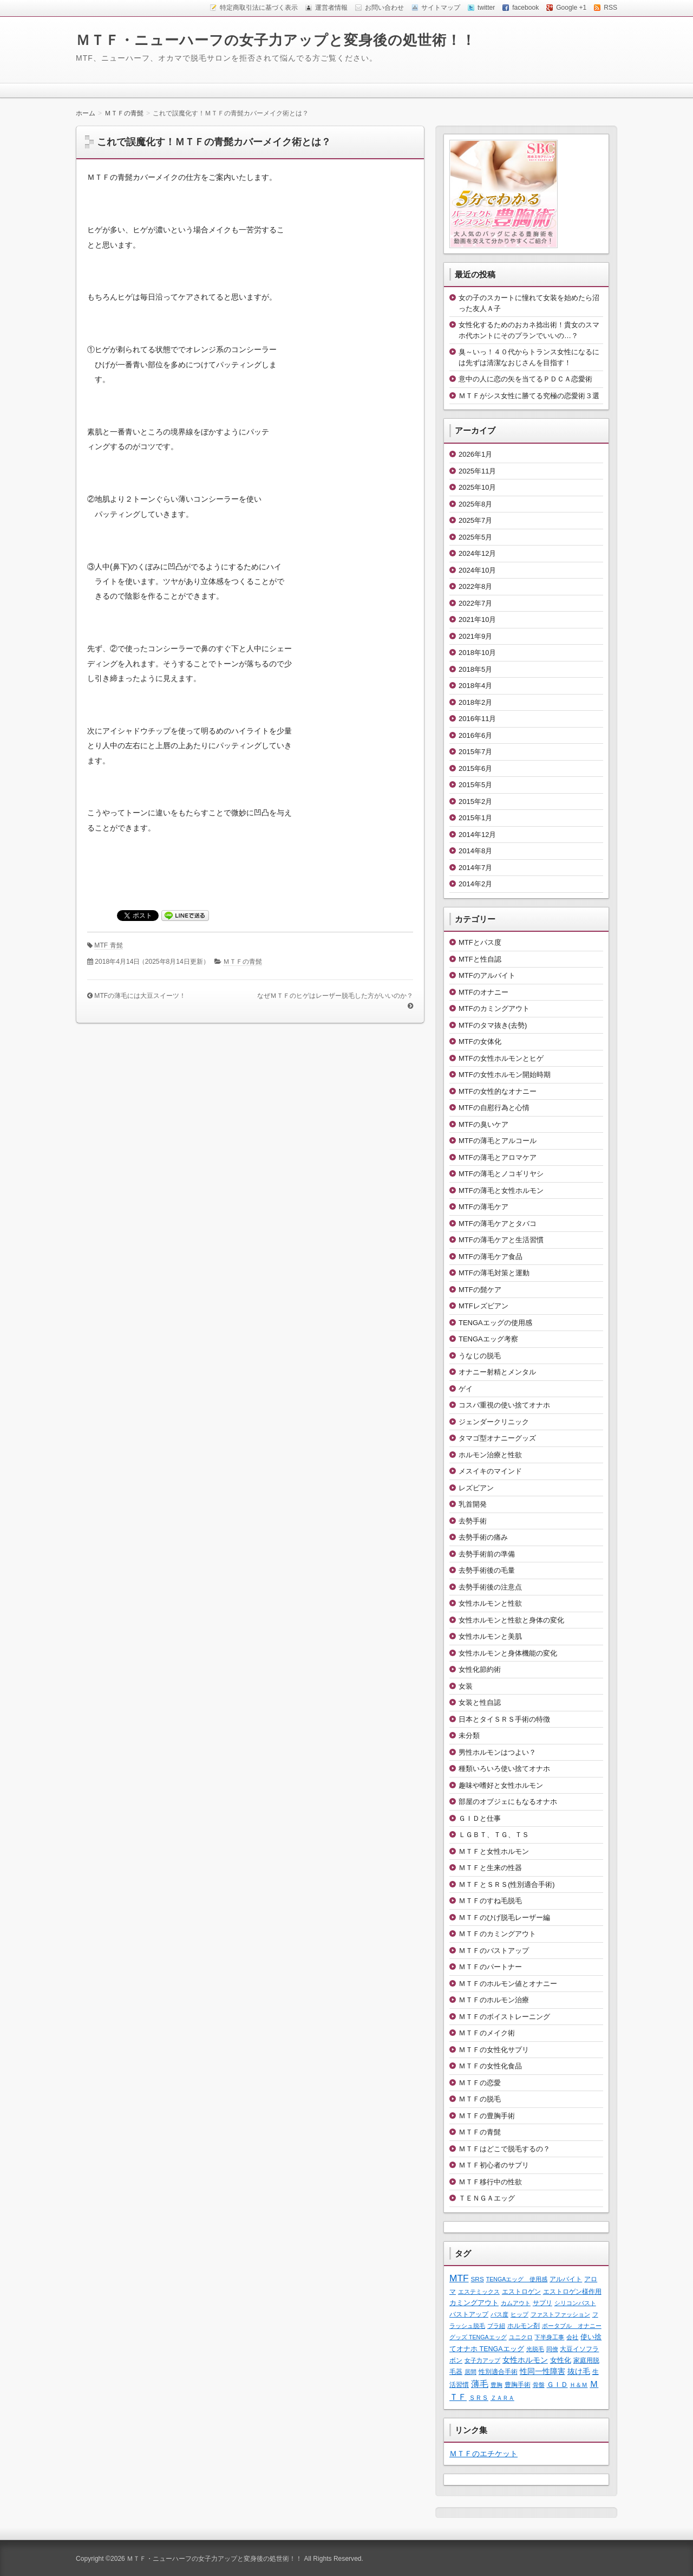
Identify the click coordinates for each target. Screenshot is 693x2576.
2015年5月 (475, 785)
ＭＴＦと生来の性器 (490, 1868)
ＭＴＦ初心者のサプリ (494, 2165)
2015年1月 (475, 818)
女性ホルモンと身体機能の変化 (508, 1653)
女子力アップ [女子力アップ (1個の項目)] (482, 2360)
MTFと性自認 (480, 959)
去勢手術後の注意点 (490, 1587)
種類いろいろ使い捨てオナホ (504, 1768)
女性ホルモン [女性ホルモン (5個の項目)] (525, 2360)
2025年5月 (475, 537)
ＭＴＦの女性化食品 (490, 2066)
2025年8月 (475, 504)
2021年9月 (475, 636)
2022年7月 (475, 603)
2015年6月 (475, 768)
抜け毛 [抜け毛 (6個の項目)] (578, 2371)
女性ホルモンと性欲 (490, 1603)
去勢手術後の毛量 (487, 1570)
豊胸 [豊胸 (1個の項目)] (496, 2385)
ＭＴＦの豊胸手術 (487, 2116)
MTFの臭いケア (483, 1124)
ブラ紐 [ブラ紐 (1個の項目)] (496, 2325)
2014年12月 (477, 834)
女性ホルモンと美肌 (490, 1636)
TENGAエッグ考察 (488, 1339)
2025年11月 (477, 471)
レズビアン (476, 1488)
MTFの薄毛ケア (483, 1207)
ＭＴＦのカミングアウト (497, 1934)
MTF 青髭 (108, 945)
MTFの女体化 (480, 1041)
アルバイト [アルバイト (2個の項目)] (566, 2278)
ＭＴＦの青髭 (242, 961)
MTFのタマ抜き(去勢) (493, 1025)
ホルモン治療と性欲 (490, 1455)
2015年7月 (475, 752)
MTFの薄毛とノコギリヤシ (501, 1174)
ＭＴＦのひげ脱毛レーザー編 (504, 1917)
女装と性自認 (480, 1702)
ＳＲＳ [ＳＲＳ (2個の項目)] (478, 2397)
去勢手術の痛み (483, 1537)
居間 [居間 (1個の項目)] (470, 2372)
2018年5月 (475, 669)
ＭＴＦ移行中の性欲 (490, 2182)
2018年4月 (475, 686)
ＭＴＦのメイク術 (487, 2033)
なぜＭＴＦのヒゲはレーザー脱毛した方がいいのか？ (335, 996)
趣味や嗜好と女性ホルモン (501, 1785)
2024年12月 (477, 553)
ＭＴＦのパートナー (490, 1967)
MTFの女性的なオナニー (498, 1091)
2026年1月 (475, 454)
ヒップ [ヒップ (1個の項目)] (519, 2314)
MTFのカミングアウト (494, 1008)
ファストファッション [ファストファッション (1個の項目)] (560, 2314)
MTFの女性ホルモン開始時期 (505, 1074)
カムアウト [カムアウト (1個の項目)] (516, 2303)
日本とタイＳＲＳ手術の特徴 (504, 1719)
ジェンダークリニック (494, 1422)
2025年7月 (475, 520)
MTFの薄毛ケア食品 (490, 1257)
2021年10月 (477, 619)
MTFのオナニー (483, 992)
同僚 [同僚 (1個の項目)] (552, 2349)
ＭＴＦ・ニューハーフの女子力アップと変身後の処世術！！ (276, 40)
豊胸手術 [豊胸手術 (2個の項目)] (518, 2384)
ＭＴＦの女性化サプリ (494, 2050)
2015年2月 (475, 801)
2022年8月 (475, 586)
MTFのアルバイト (487, 975)
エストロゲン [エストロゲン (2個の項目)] (521, 2291)
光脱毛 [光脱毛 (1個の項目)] (535, 2349)
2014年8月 (475, 851)
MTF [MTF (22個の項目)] (459, 2278)
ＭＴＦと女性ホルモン (494, 1851)
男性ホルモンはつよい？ (497, 1752)
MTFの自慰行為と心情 (494, 1108)
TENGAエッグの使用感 (495, 1323)
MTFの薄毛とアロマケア (498, 1157)
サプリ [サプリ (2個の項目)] (542, 2302)
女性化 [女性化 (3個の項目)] (560, 2360)
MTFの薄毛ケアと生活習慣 (501, 1240)
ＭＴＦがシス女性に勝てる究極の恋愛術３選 (529, 396)
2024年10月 (477, 570)
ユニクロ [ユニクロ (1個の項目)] (521, 2337)
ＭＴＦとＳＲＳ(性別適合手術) (507, 1884)
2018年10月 (477, 652)
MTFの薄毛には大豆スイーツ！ (140, 996)
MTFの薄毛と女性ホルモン (501, 1190)
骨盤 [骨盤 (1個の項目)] (539, 2385)
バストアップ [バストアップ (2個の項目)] (468, 2314)
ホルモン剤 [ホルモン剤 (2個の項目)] (523, 2325)
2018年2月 (475, 702)
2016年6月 (475, 735)
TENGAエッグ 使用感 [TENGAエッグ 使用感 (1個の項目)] (517, 2279)
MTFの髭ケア (480, 1290)
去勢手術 (473, 1521)
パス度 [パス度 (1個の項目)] (499, 2314)
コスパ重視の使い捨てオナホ (504, 1405)
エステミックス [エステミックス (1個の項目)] (479, 2291)
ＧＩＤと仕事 (480, 1818)
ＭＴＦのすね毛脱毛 (490, 1901)
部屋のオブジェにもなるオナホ (508, 1802)
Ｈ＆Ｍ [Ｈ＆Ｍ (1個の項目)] (578, 2385)
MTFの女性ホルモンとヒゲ (501, 1058)
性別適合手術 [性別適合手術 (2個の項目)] (498, 2371)
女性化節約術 (480, 1669)
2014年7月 (475, 868)
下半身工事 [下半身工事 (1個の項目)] (549, 2337)
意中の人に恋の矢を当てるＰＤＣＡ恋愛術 (525, 379)
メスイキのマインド (490, 1471)
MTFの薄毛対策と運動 (494, 1273)
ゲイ (466, 1389)
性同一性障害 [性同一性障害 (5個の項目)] (542, 2371)
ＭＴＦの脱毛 (480, 2099)
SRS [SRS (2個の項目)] (477, 2278)
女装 (466, 1686)
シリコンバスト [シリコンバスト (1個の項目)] (575, 2303)
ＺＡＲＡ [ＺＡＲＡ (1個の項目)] (502, 2398)
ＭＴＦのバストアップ (494, 1950)
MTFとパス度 (480, 942)
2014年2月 (475, 884)
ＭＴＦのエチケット (483, 2453)
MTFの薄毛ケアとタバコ (498, 1223)
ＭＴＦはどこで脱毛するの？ (504, 2149)
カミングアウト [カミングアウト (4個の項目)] (474, 2303)
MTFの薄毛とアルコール (498, 1141)
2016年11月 (477, 719)
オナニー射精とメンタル (497, 1372)
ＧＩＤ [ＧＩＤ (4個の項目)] (557, 2384)
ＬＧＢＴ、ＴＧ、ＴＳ (494, 1835)
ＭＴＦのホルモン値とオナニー (508, 1984)
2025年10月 (477, 487)
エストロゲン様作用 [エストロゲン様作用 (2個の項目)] (572, 2291)
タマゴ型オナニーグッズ (497, 1438)
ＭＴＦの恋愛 (480, 2083)
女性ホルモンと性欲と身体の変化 (511, 1620)
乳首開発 (473, 1504)
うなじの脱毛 (480, 1356)
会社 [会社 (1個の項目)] (572, 2337)
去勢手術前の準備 (487, 1554)
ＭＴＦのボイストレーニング (504, 2017)
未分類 (469, 1735)
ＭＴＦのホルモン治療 (494, 2000)
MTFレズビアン (483, 1306)
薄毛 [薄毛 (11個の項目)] (479, 2384)
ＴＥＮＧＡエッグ (487, 2198)
